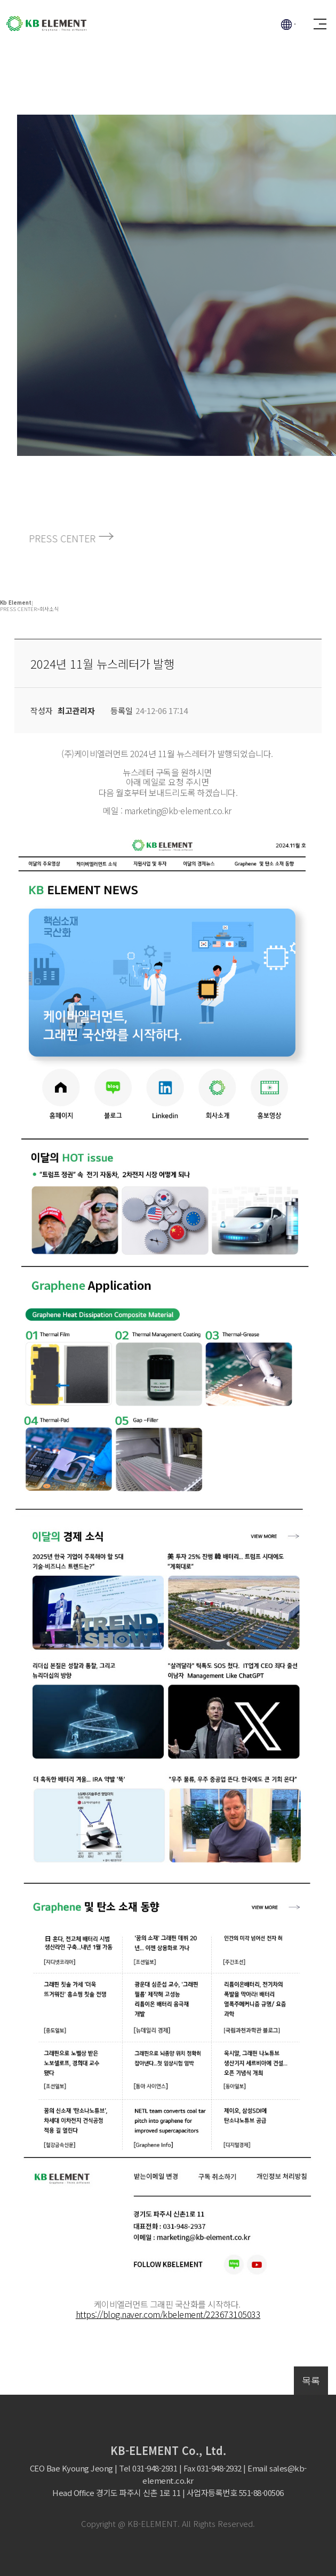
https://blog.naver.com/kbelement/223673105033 (168, 2314)
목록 (311, 2380)
